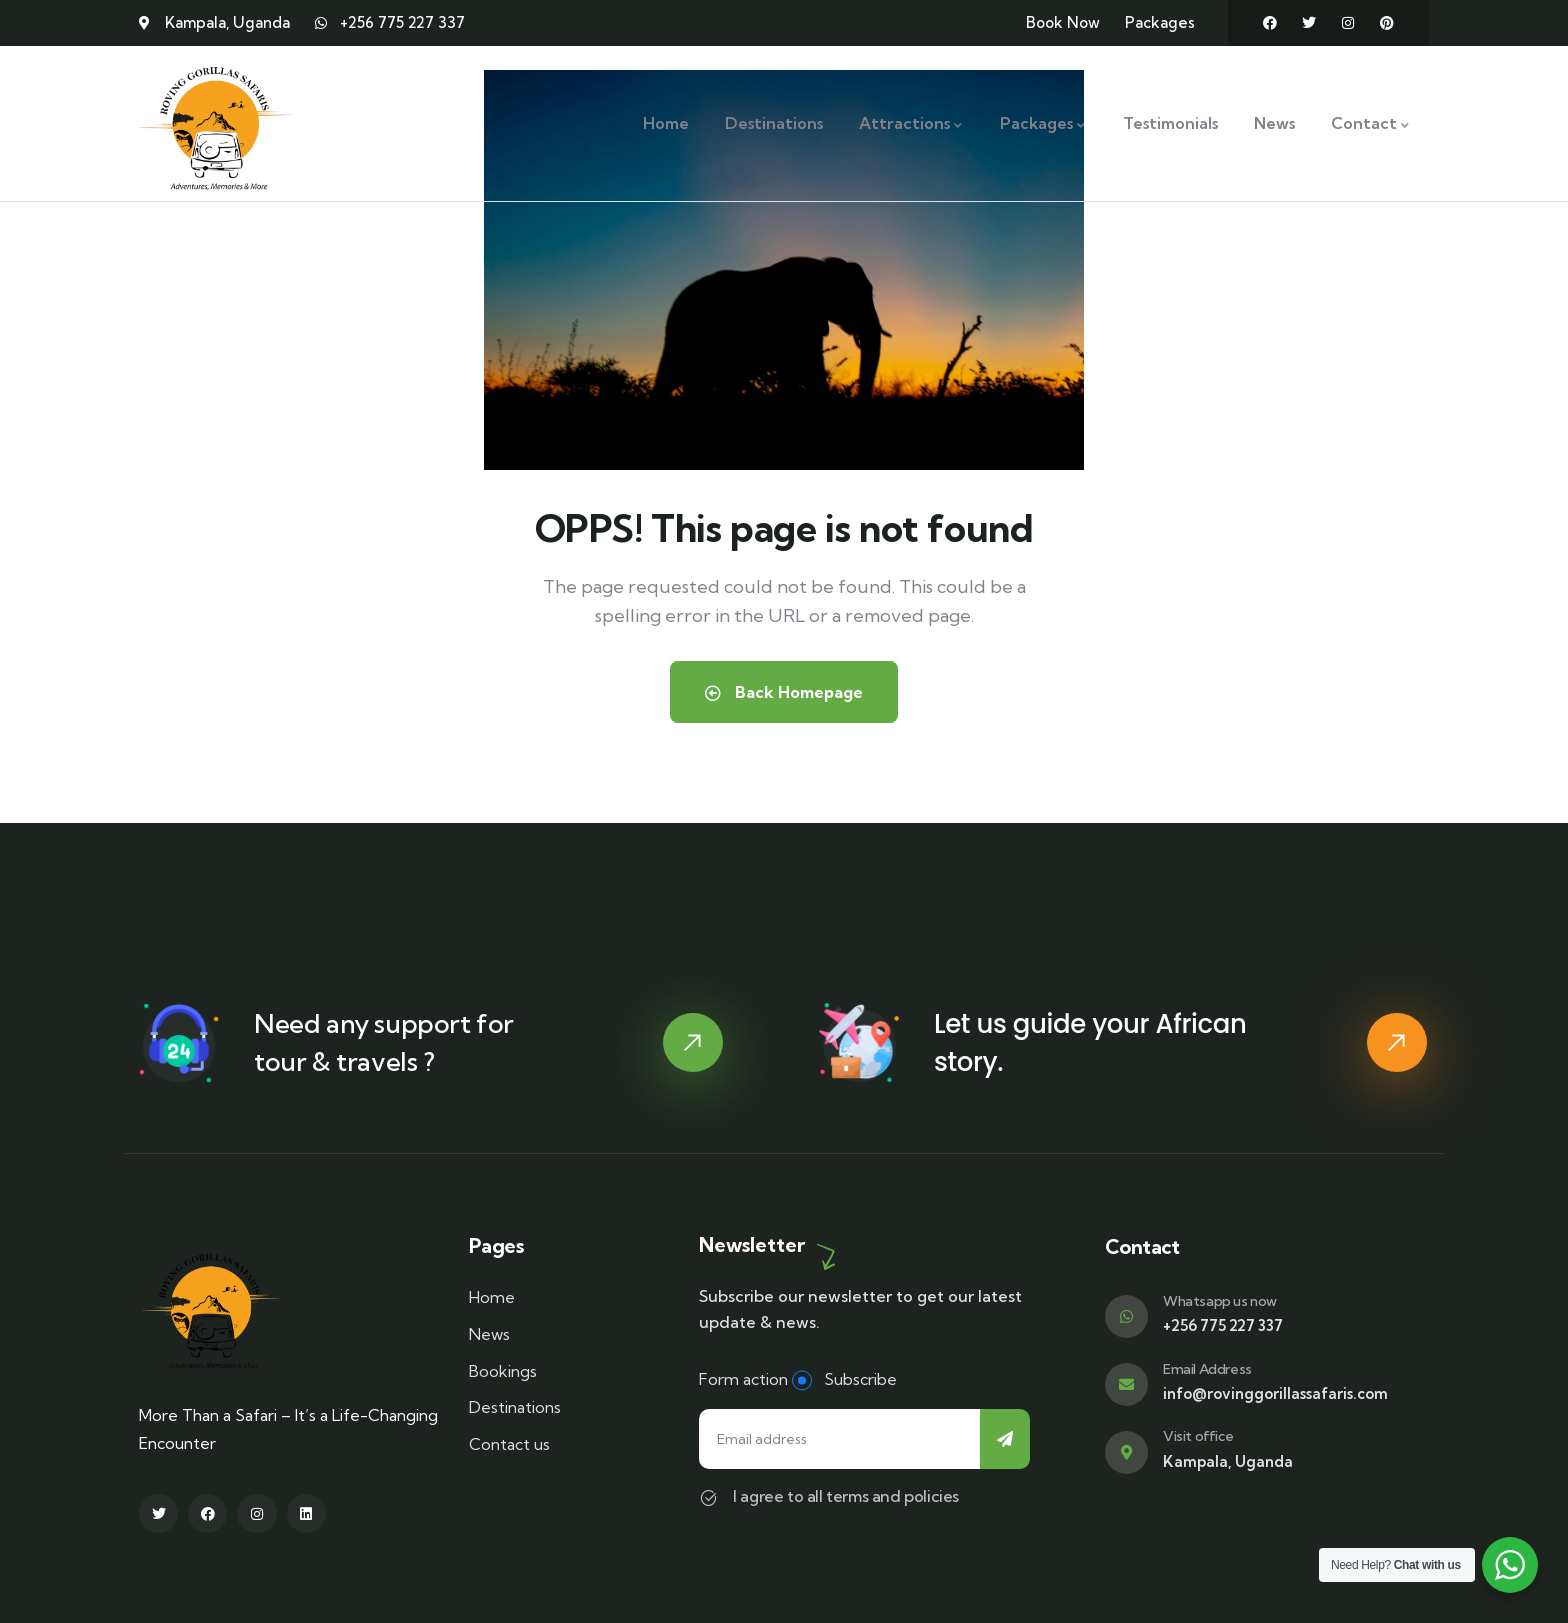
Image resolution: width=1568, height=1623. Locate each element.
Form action (743, 1379)
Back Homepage (784, 692)
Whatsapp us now (1220, 1301)
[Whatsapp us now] (1126, 1316)
